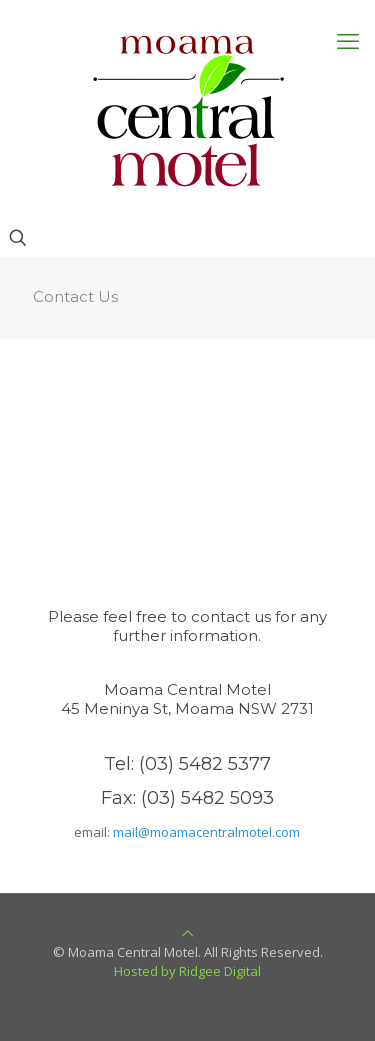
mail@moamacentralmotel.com (206, 832)
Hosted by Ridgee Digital (187, 971)
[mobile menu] (348, 40)
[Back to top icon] (187, 933)
